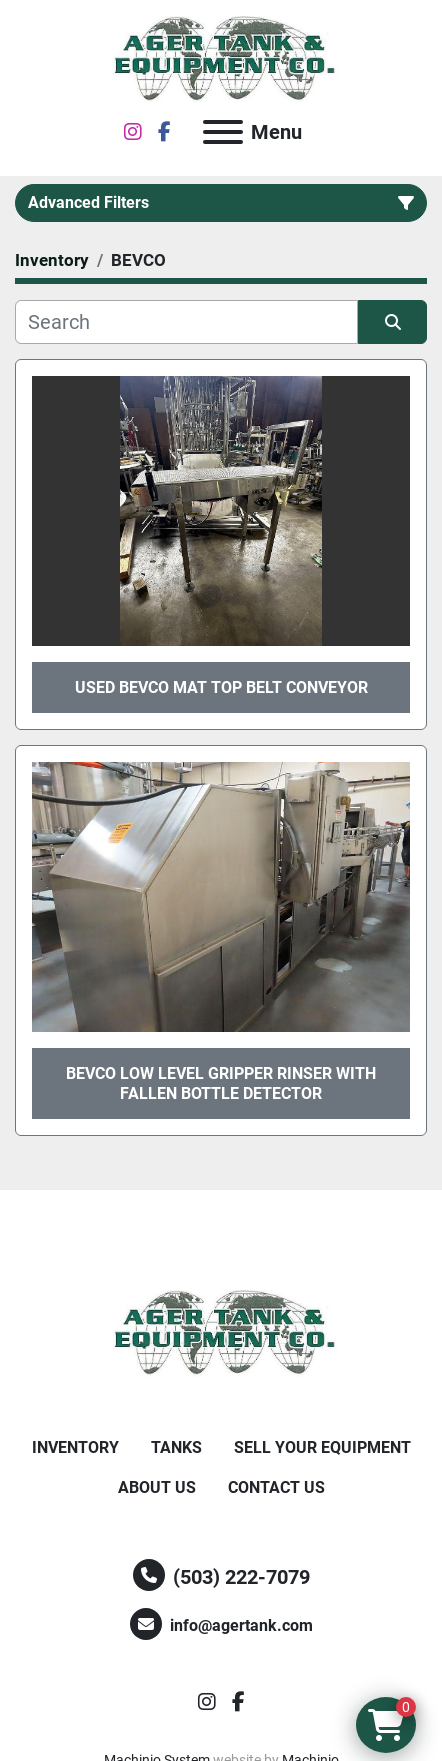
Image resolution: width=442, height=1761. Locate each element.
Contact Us (276, 1487)
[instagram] (133, 132)
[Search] (186, 322)
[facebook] (164, 132)
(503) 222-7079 (241, 1577)
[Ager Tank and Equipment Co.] (221, 1332)
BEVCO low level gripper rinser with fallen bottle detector (221, 1083)
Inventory (75, 1447)
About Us (157, 1487)
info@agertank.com (241, 1625)
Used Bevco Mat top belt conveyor (221, 687)
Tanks (176, 1447)
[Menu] (223, 132)
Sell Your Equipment (322, 1447)
